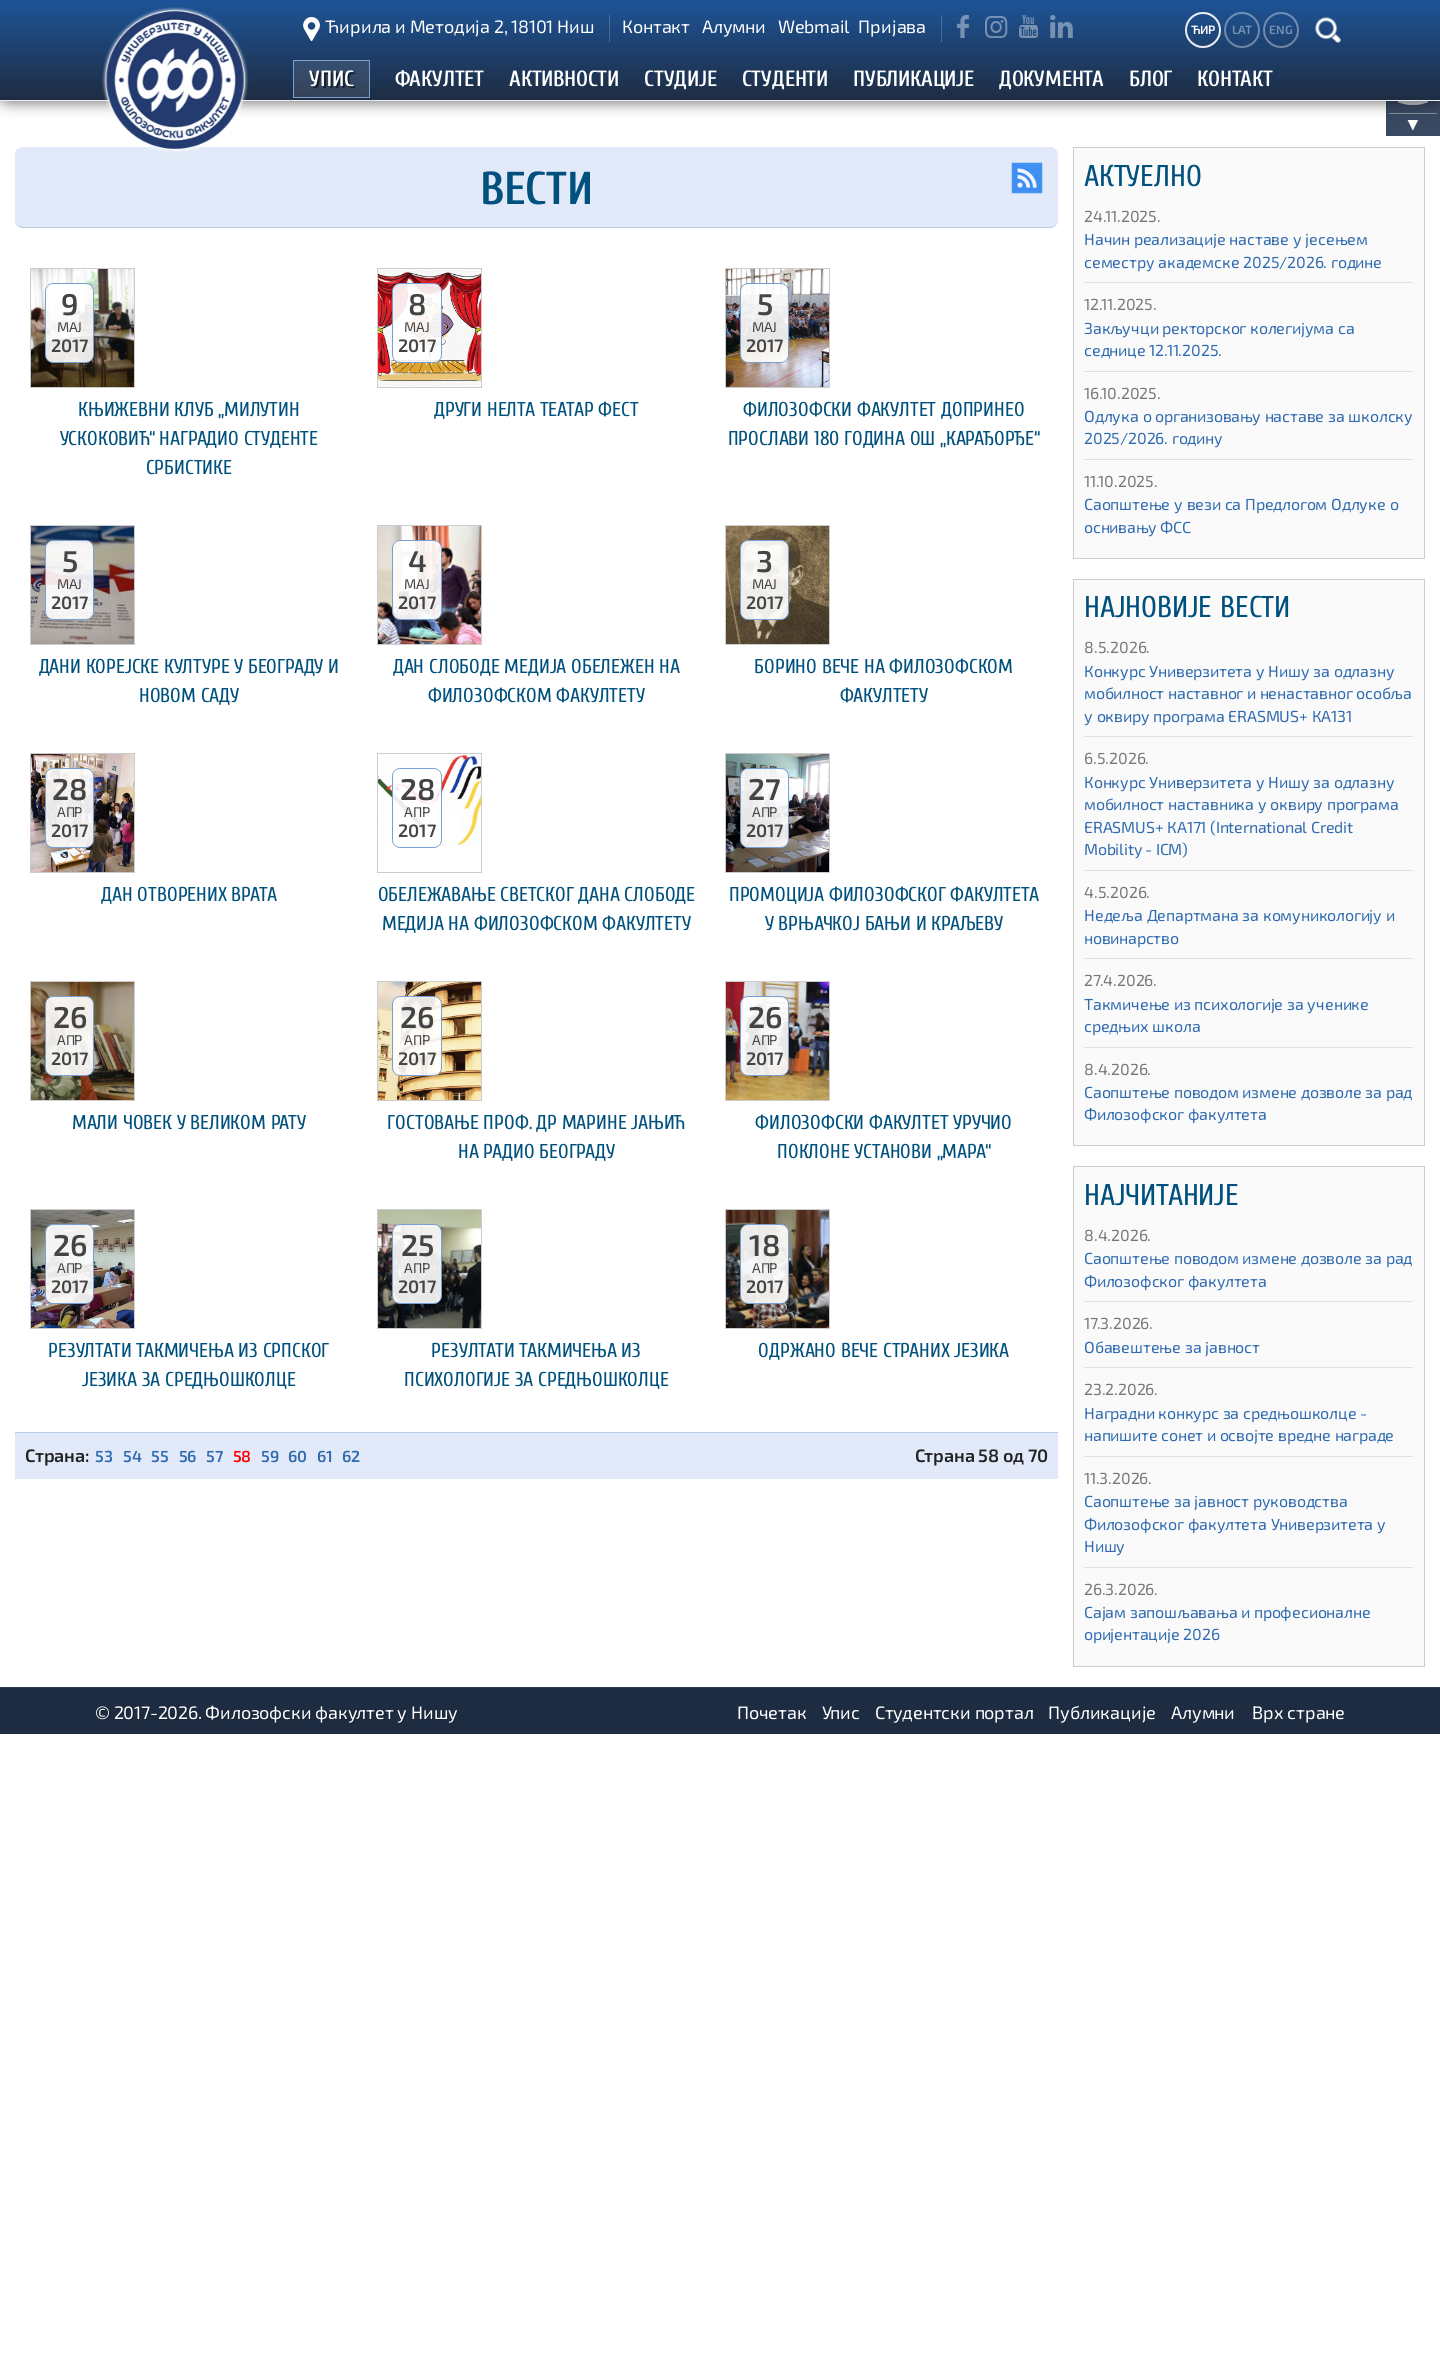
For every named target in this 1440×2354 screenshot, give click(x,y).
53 (105, 2261)
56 (195, 2261)
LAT (1241, 29)
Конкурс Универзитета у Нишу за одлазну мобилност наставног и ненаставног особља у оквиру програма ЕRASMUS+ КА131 (1222, 748)
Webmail (813, 26)
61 (342, 2261)
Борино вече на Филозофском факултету (883, 969)
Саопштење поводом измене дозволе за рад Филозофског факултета (1240, 1169)
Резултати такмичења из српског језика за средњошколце (189, 2154)
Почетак (772, 2329)
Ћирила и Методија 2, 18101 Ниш (459, 26)
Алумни (734, 26)
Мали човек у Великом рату (189, 1750)
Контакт (656, 26)
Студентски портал (954, 2329)
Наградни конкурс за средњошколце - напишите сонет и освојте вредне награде (1244, 1501)
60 (312, 2261)
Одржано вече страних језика (883, 2140)
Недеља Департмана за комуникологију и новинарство (1214, 992)
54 (135, 2261)
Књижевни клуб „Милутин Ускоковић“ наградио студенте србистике (189, 592)
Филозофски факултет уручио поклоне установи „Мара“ (884, 1764)
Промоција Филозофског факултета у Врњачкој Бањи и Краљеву (884, 1373)
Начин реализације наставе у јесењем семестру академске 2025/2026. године (1244, 282)
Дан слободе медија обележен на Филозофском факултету (536, 983)
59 (283, 2261)
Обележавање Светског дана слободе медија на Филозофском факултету (536, 1373)
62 (370, 2261)
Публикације (1102, 2329)
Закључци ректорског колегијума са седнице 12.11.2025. (1236, 382)
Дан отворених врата (189, 1345)
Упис (841, 2329)
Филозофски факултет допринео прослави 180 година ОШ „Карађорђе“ (884, 592)
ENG (1280, 29)
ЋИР (1202, 29)
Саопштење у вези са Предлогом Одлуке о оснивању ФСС (1220, 559)
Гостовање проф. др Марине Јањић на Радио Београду (536, 1764)
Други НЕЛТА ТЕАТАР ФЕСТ (536, 564)
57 (223, 2261)
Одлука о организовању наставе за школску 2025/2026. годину (1230, 470)
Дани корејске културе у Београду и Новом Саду (189, 969)
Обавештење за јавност (1182, 1413)
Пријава (892, 26)
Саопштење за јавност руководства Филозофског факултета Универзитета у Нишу (1246, 1611)
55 (165, 2261)
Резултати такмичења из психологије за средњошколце (536, 2154)
